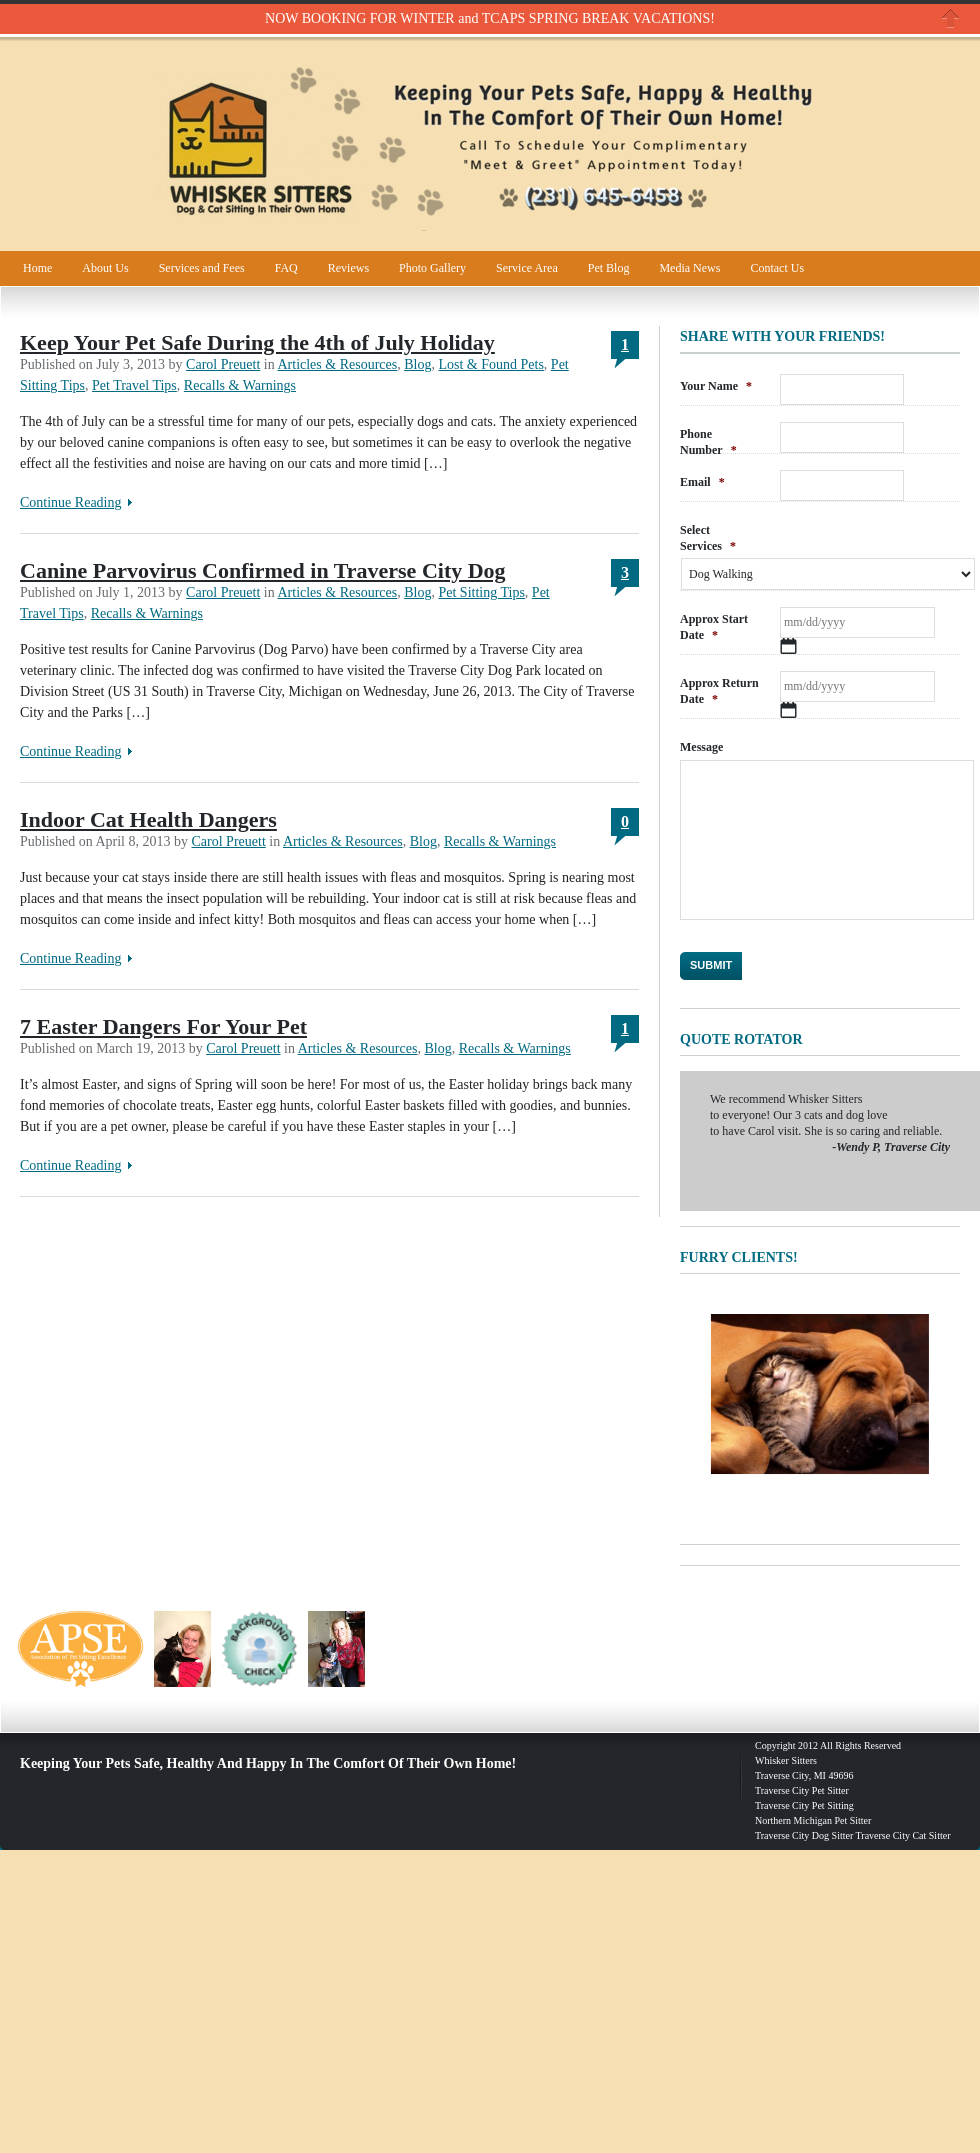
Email (702, 482)
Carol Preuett (223, 364)
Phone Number (708, 442)
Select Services (708, 538)
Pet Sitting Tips (481, 592)
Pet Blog (609, 268)
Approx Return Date (719, 691)
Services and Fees (202, 268)
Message (701, 747)
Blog (417, 364)
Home (37, 268)
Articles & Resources (337, 364)
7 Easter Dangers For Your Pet (163, 1026)
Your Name (716, 386)
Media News (689, 268)
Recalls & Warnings (240, 385)
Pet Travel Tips (134, 385)
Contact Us (777, 268)
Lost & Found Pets (490, 364)
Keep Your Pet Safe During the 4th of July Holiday (257, 342)
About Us (105, 268)
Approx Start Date (714, 627)
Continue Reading (71, 502)
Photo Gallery (432, 268)
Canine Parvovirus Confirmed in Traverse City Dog (263, 570)
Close (951, 18)
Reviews (348, 268)
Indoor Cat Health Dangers (148, 819)
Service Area (527, 268)
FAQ (286, 268)
